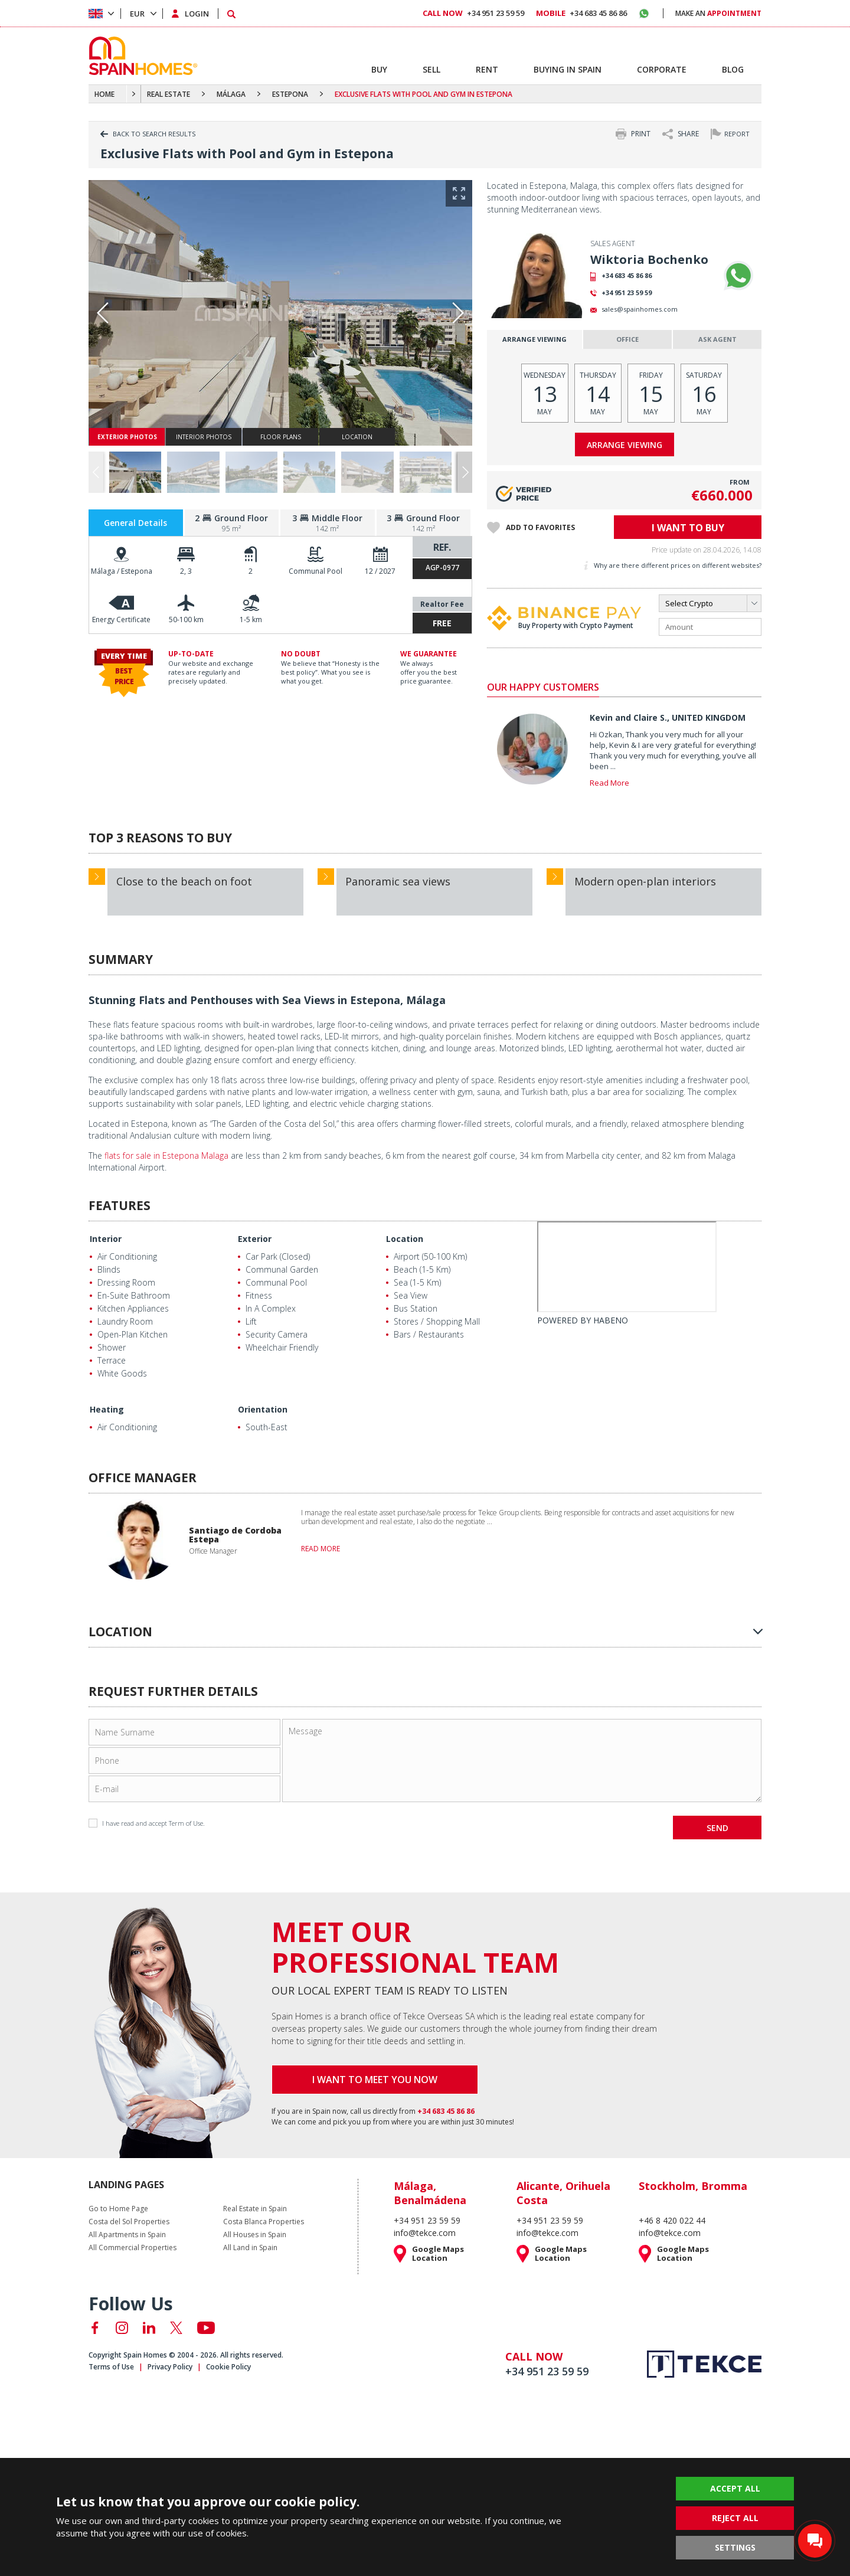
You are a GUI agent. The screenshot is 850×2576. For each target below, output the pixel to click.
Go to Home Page (118, 2209)
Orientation (262, 1409)
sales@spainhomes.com (639, 309)
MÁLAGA (231, 94)
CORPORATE (661, 69)
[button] (464, 472)
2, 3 (186, 571)
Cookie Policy (228, 2367)
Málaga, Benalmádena (430, 2193)
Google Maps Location (438, 2254)
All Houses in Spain (254, 2235)
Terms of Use (111, 2367)
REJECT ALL (735, 2517)
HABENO (610, 1320)
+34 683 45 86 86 (626, 275)
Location (404, 1238)
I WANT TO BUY (688, 527)
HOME (104, 94)
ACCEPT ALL (735, 2488)
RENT (487, 69)
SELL (431, 69)
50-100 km (186, 619)
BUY (379, 69)
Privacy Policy (170, 2367)
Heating (107, 1409)
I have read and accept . (147, 1823)
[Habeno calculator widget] (627, 1266)
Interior (106, 1238)
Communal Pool (315, 571)
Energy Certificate (121, 619)
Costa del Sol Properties (129, 2222)
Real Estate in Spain (255, 2209)
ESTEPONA (290, 94)
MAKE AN (718, 13)
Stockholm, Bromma (693, 2186)
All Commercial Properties (132, 2248)
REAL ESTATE (168, 94)
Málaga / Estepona (121, 571)
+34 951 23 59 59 (626, 292)
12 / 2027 (380, 571)
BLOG (733, 69)
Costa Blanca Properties (263, 2222)
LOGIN (197, 13)
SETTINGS (735, 2547)
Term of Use (186, 1823)
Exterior (255, 1238)
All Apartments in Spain (127, 2235)
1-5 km (251, 619)
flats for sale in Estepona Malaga (166, 1155)
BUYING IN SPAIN (567, 69)
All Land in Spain (250, 2248)
